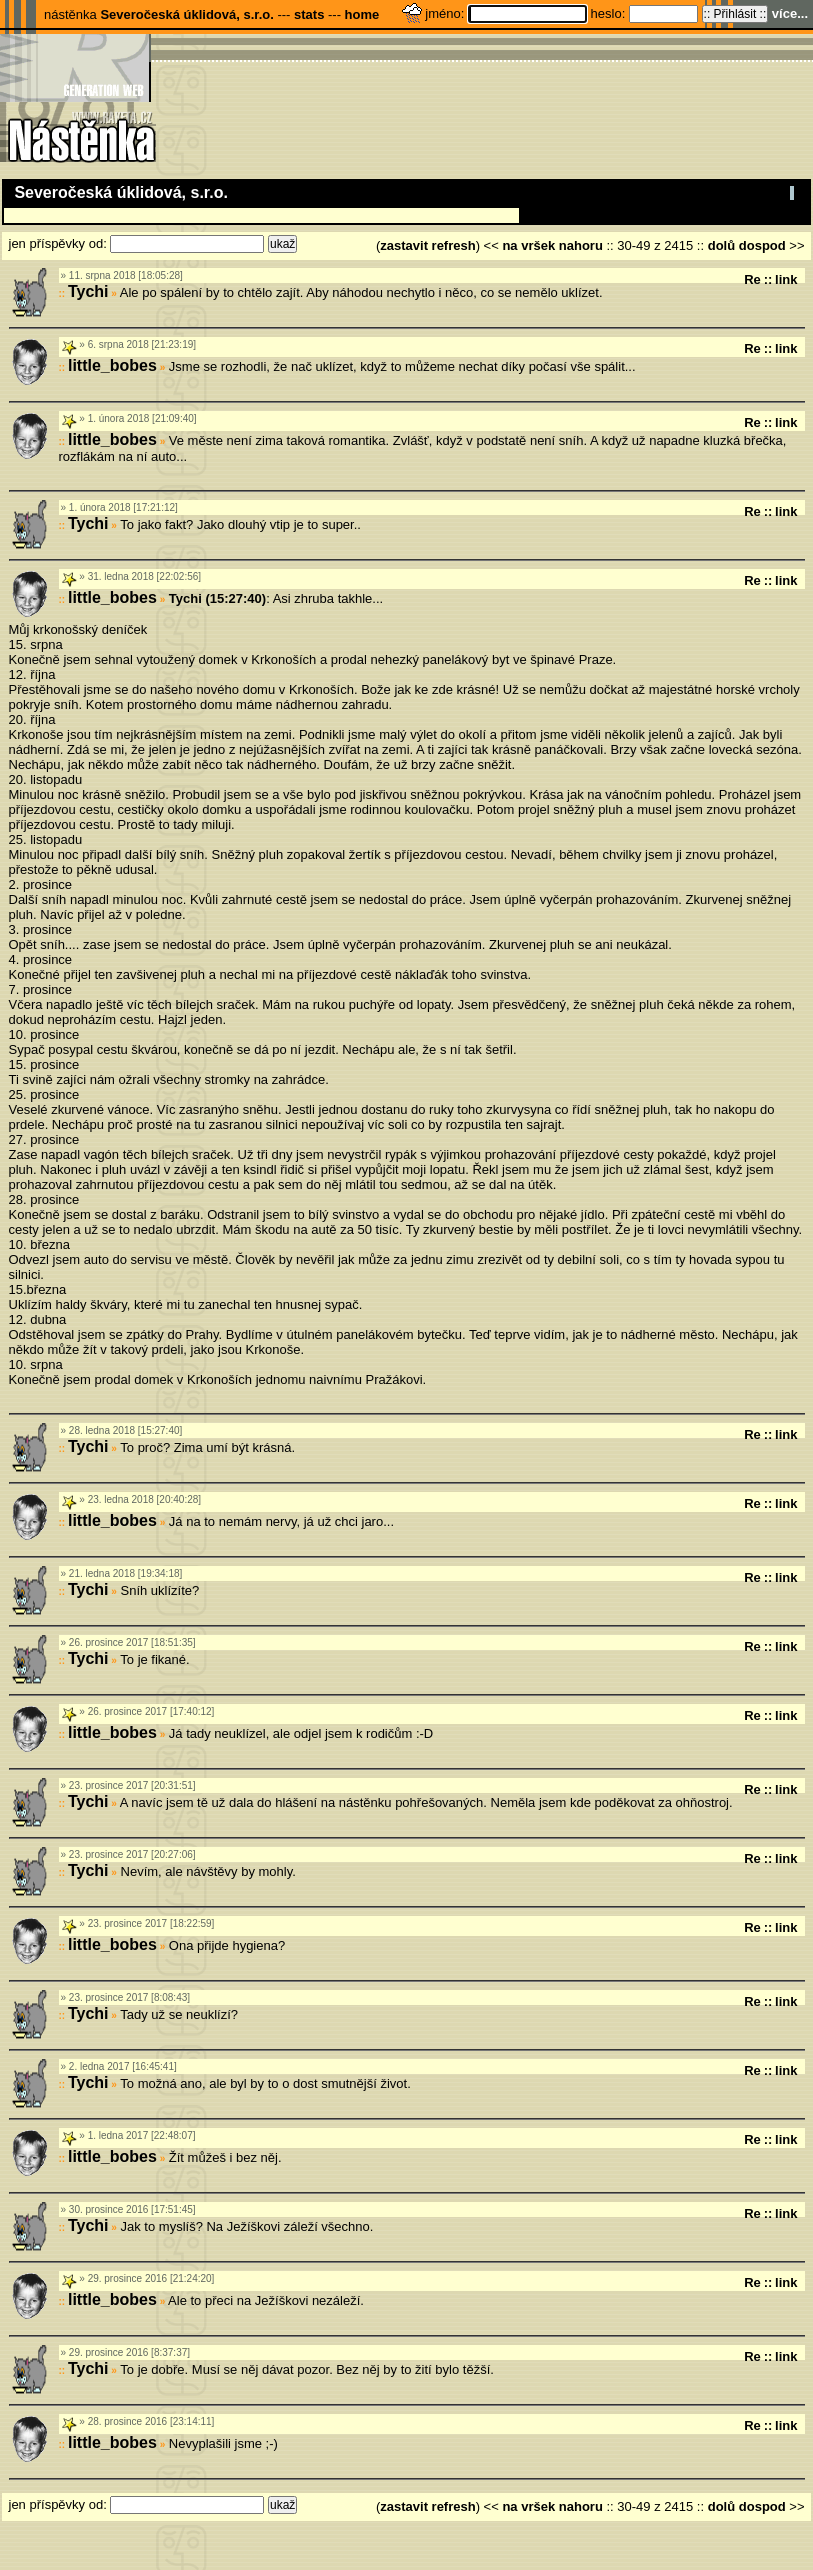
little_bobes (112, 365)
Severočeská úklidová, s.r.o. (186, 14)
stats (309, 14)
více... (790, 13)
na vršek (528, 245)
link (786, 279)
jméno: (446, 13)
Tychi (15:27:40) (217, 598)
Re (752, 279)
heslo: (610, 13)
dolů (721, 245)
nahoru (581, 245)
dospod (762, 245)
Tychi (88, 291)
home (362, 14)
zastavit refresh (427, 245)
